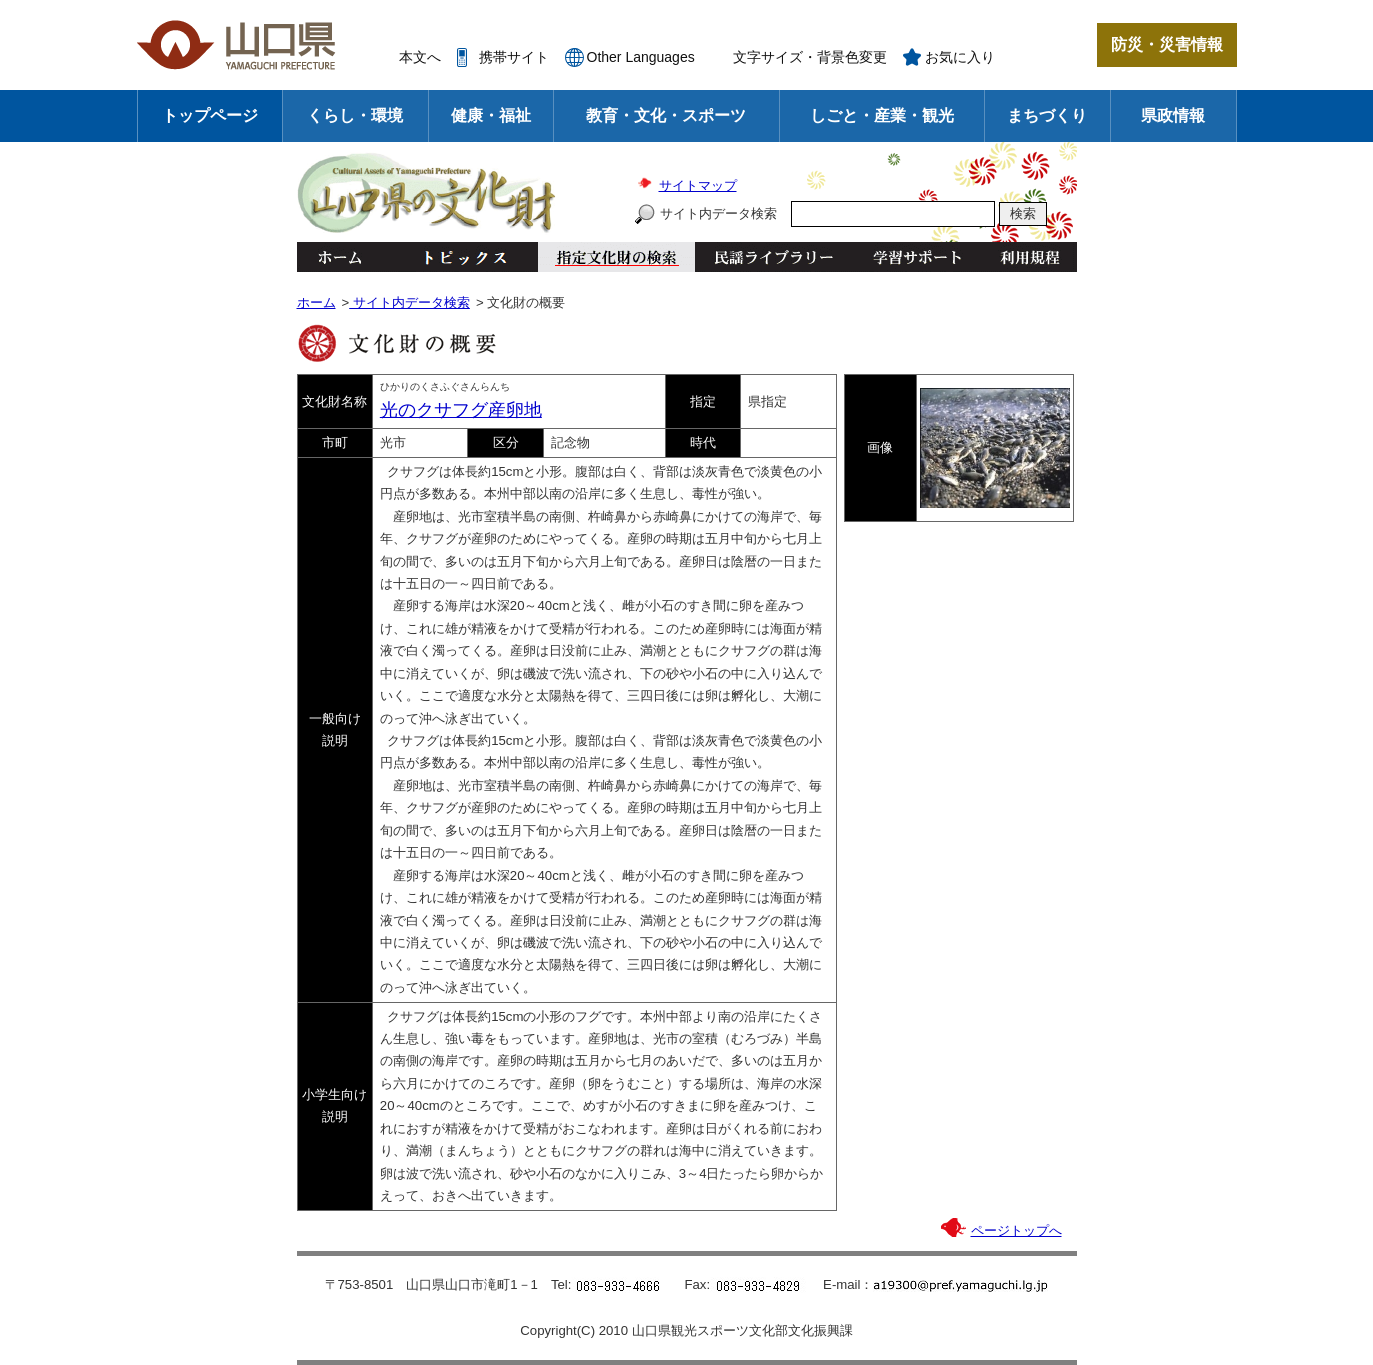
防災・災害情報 (1167, 44)
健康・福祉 (491, 115)
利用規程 (1029, 257)
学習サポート (917, 257)
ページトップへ (1016, 1230)
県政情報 (1173, 115)
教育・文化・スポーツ (666, 115)
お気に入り (960, 57)
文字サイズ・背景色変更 (810, 57)
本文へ (420, 57)
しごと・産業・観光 (882, 115)
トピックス (459, 257)
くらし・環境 (355, 115)
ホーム (339, 257)
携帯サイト (514, 57)
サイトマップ (698, 185)
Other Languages (641, 57)
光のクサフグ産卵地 (461, 410)
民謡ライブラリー (773, 257)
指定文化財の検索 (616, 257)
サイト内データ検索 (718, 213)
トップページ (210, 115)
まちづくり (1047, 115)
